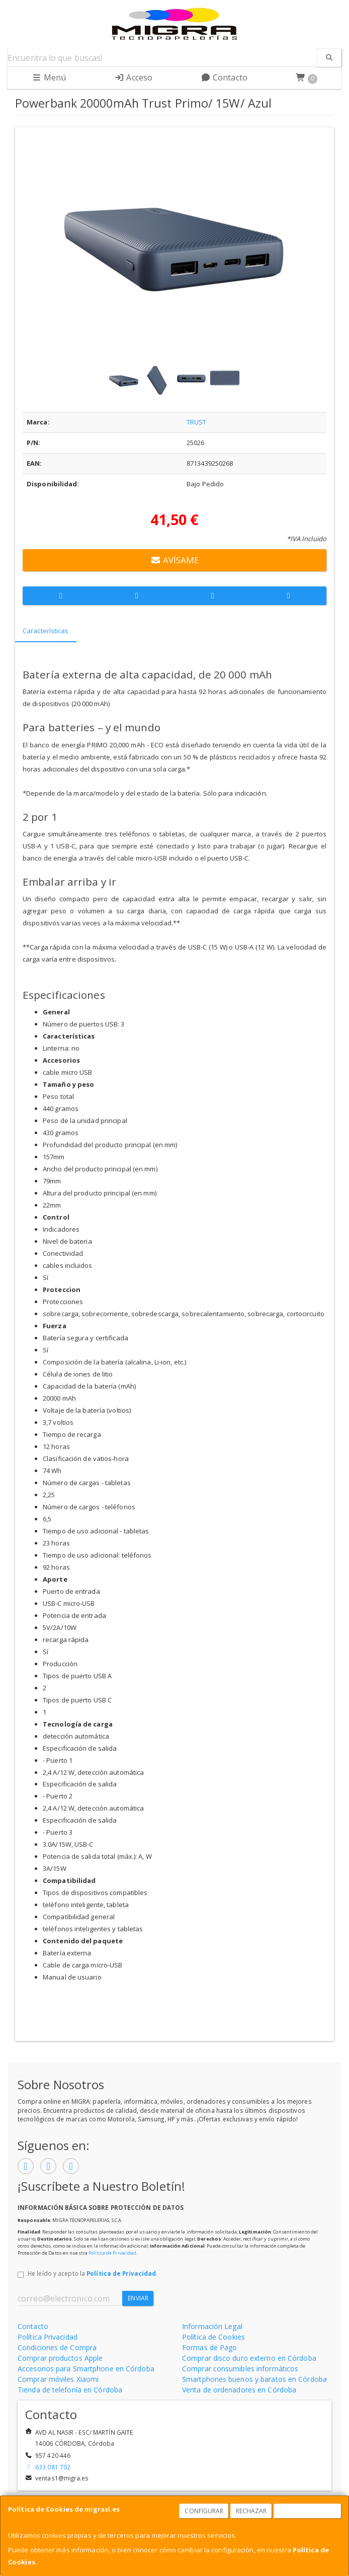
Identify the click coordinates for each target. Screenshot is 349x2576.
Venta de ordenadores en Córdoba (239, 2389)
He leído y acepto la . (92, 2273)
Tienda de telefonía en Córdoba (70, 2389)
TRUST (197, 421)
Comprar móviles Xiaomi (58, 2379)
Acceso (133, 77)
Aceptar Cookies (307, 2511)
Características (46, 630)
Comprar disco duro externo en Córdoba (249, 2358)
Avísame (174, 560)
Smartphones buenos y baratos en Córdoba (254, 2379)
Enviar (138, 2298)
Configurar (204, 2511)
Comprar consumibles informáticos (240, 2368)
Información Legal (212, 2326)
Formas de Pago (209, 2347)
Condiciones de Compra (57, 2347)
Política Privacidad (47, 2337)
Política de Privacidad (112, 2253)
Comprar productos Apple (60, 2358)
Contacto (224, 77)
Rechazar (251, 2511)
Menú (49, 77)
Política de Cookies (213, 2337)
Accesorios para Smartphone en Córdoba (86, 2368)
